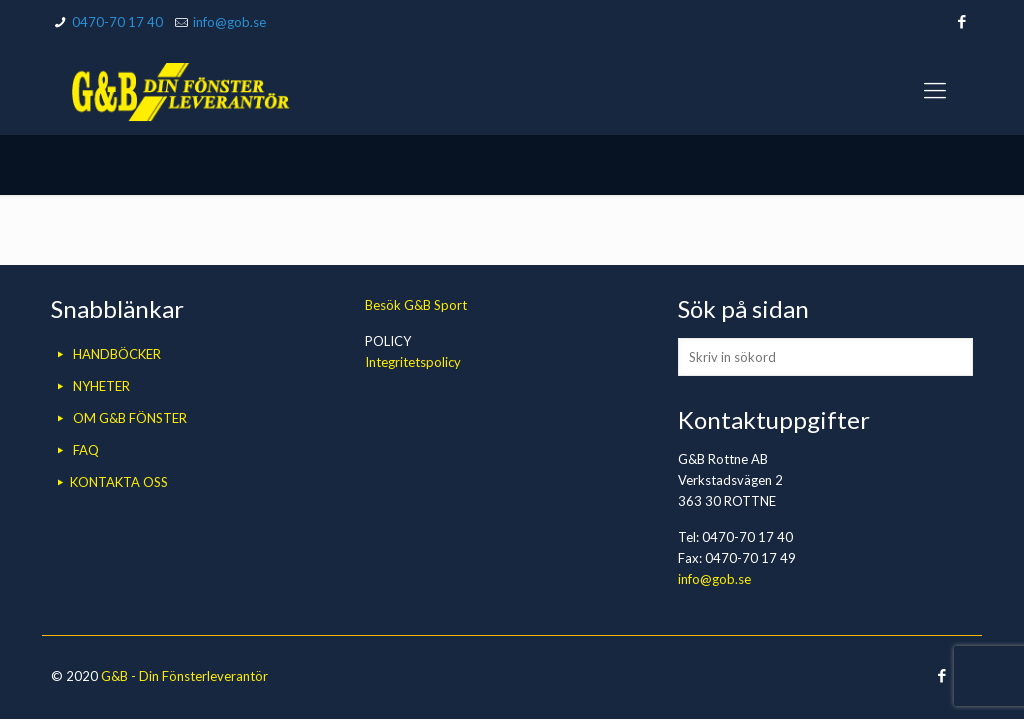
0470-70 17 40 (117, 22)
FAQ (86, 450)
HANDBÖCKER (117, 354)
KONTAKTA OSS (119, 482)
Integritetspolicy (413, 362)
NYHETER (101, 386)
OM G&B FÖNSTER (130, 418)
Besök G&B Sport (416, 305)
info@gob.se (229, 22)
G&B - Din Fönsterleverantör (184, 676)
